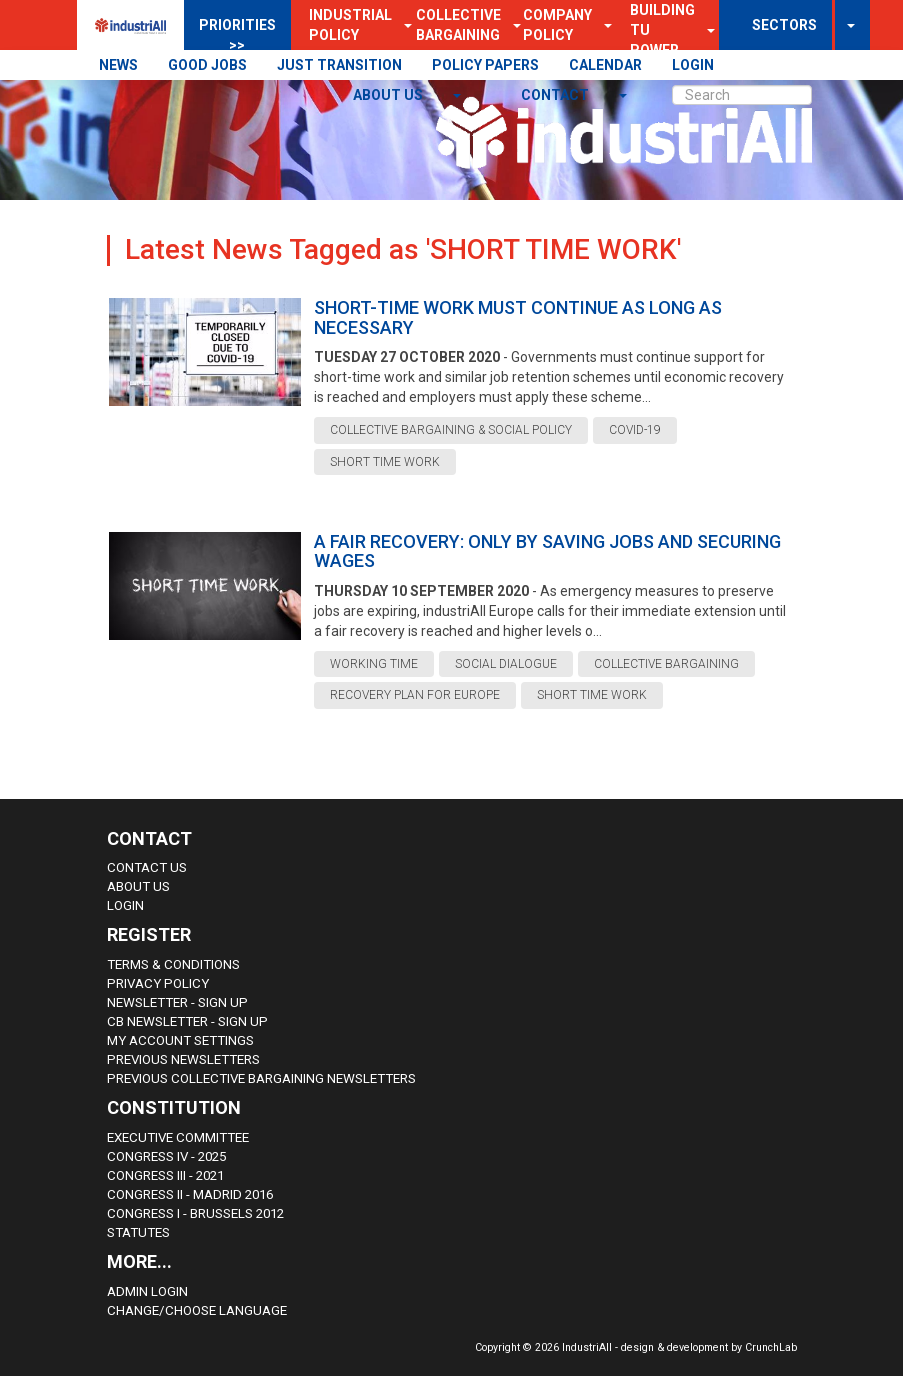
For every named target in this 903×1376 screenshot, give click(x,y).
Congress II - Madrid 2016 (190, 1194)
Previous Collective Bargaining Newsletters (261, 1078)
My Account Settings (180, 1040)
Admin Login (147, 1291)
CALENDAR (605, 65)
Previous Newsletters (183, 1059)
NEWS (118, 65)
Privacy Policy (158, 983)
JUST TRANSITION (339, 65)
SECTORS (784, 25)
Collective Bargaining (458, 25)
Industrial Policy (350, 25)
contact (556, 95)
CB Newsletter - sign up (187, 1021)
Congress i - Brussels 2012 (195, 1213)
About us (389, 95)
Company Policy (557, 25)
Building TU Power (662, 30)
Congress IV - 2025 (166, 1156)
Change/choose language (197, 1310)
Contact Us (147, 867)
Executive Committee (178, 1137)
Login (125, 905)
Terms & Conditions (173, 964)
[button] (602, 25)
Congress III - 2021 (165, 1175)
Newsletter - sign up (177, 1002)
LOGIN (693, 65)
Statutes (138, 1232)
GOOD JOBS (207, 65)
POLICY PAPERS (485, 65)
